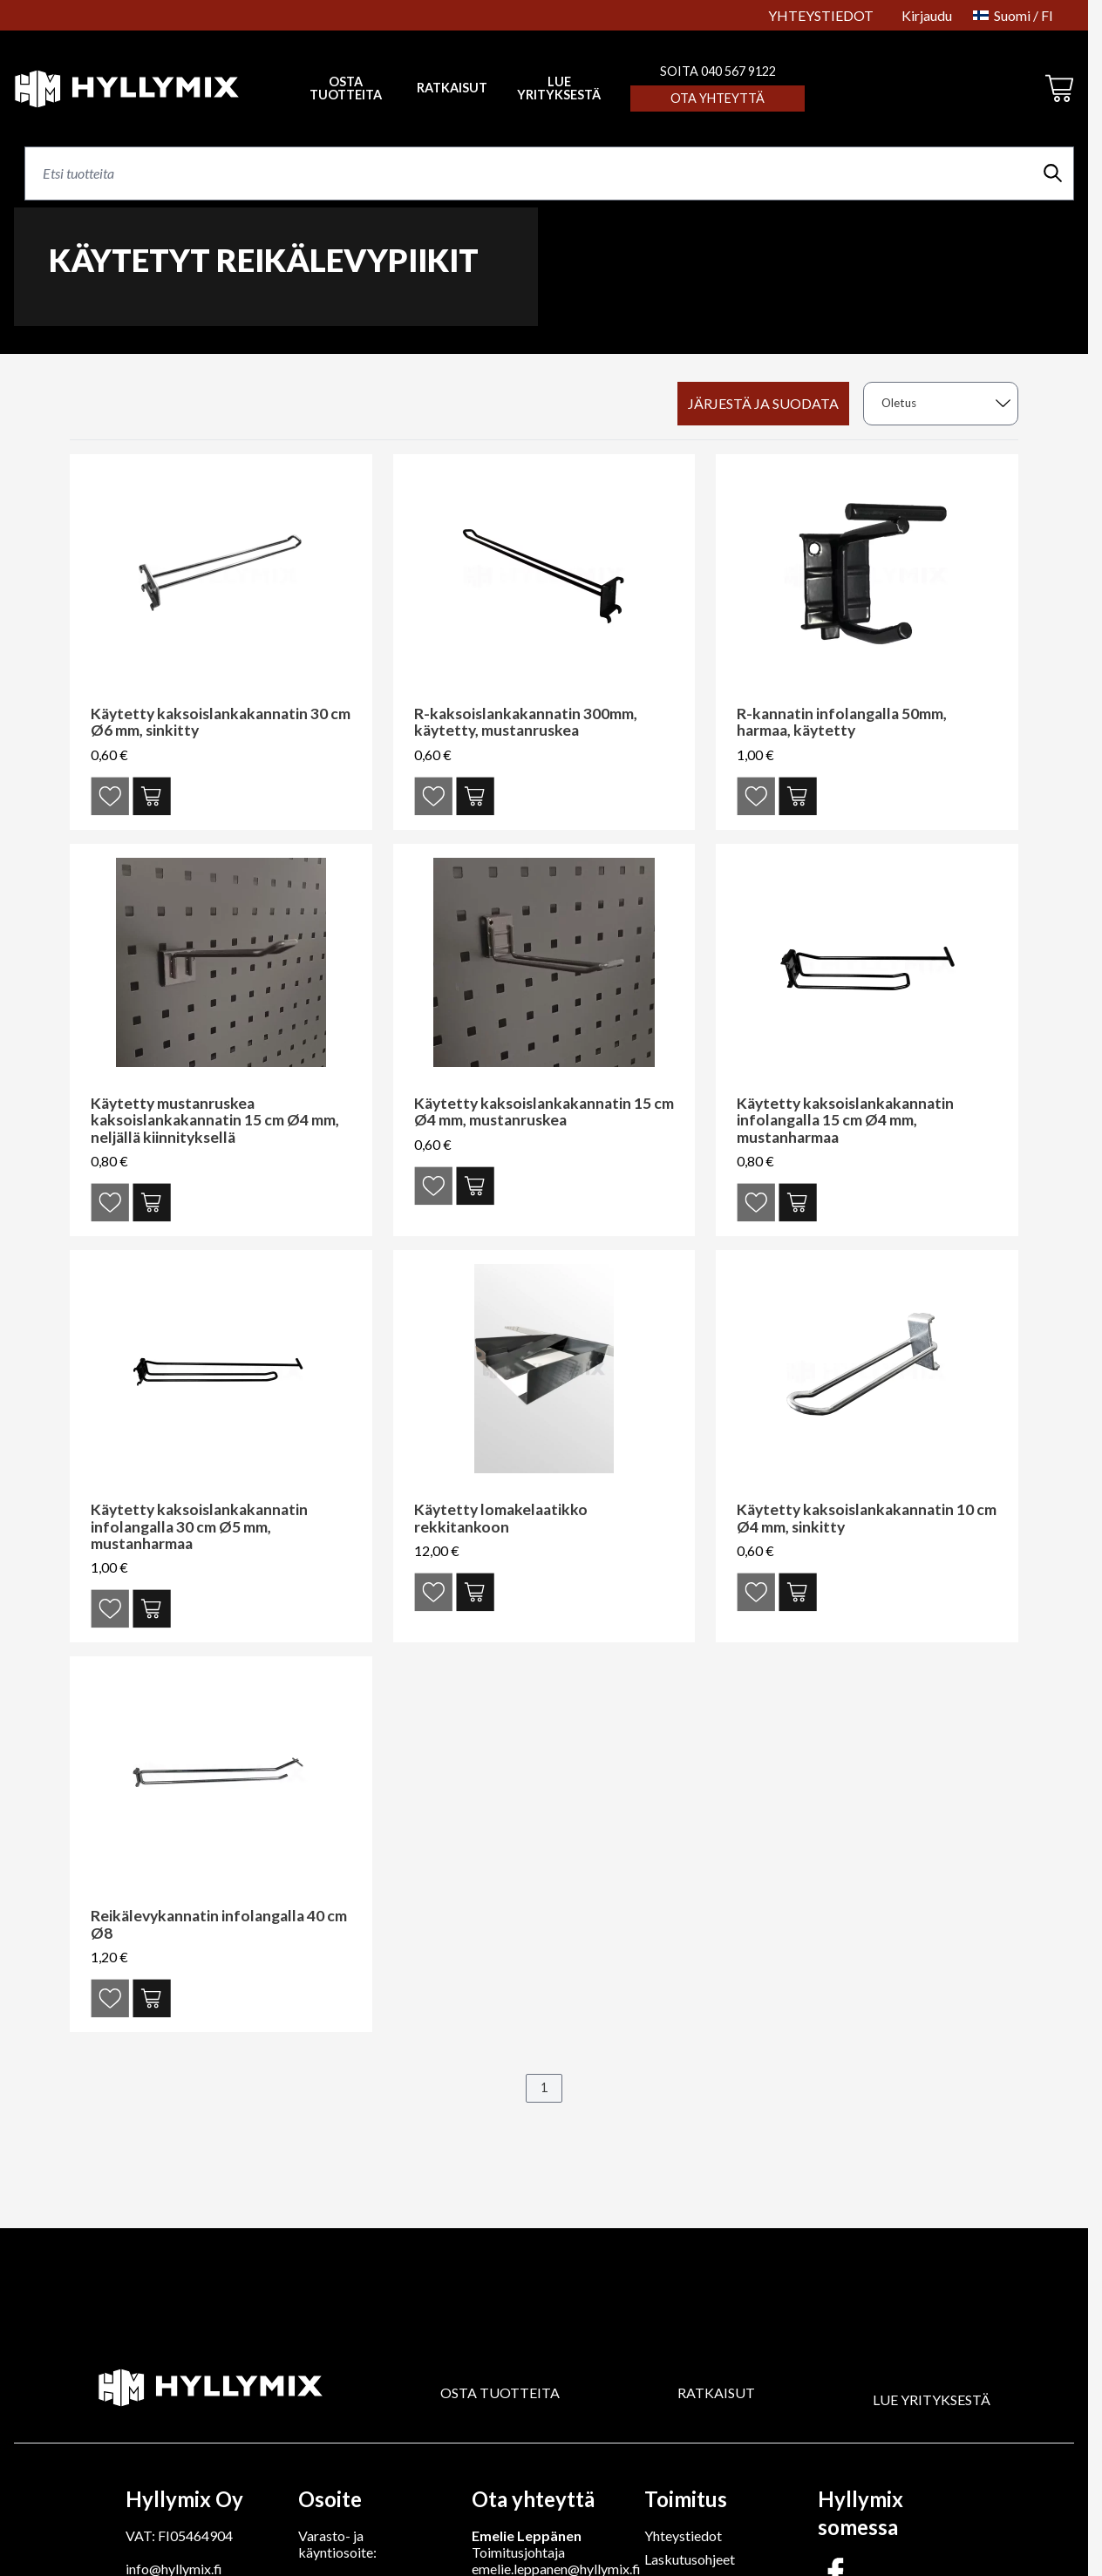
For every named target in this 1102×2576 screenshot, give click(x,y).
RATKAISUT (452, 88)
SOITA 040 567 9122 (718, 71)
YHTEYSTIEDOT (821, 15)
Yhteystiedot (683, 2535)
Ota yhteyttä (717, 98)
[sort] (940, 403)
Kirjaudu (926, 15)
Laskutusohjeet (689, 2559)
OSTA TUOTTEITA (500, 2392)
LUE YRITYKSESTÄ (559, 88)
